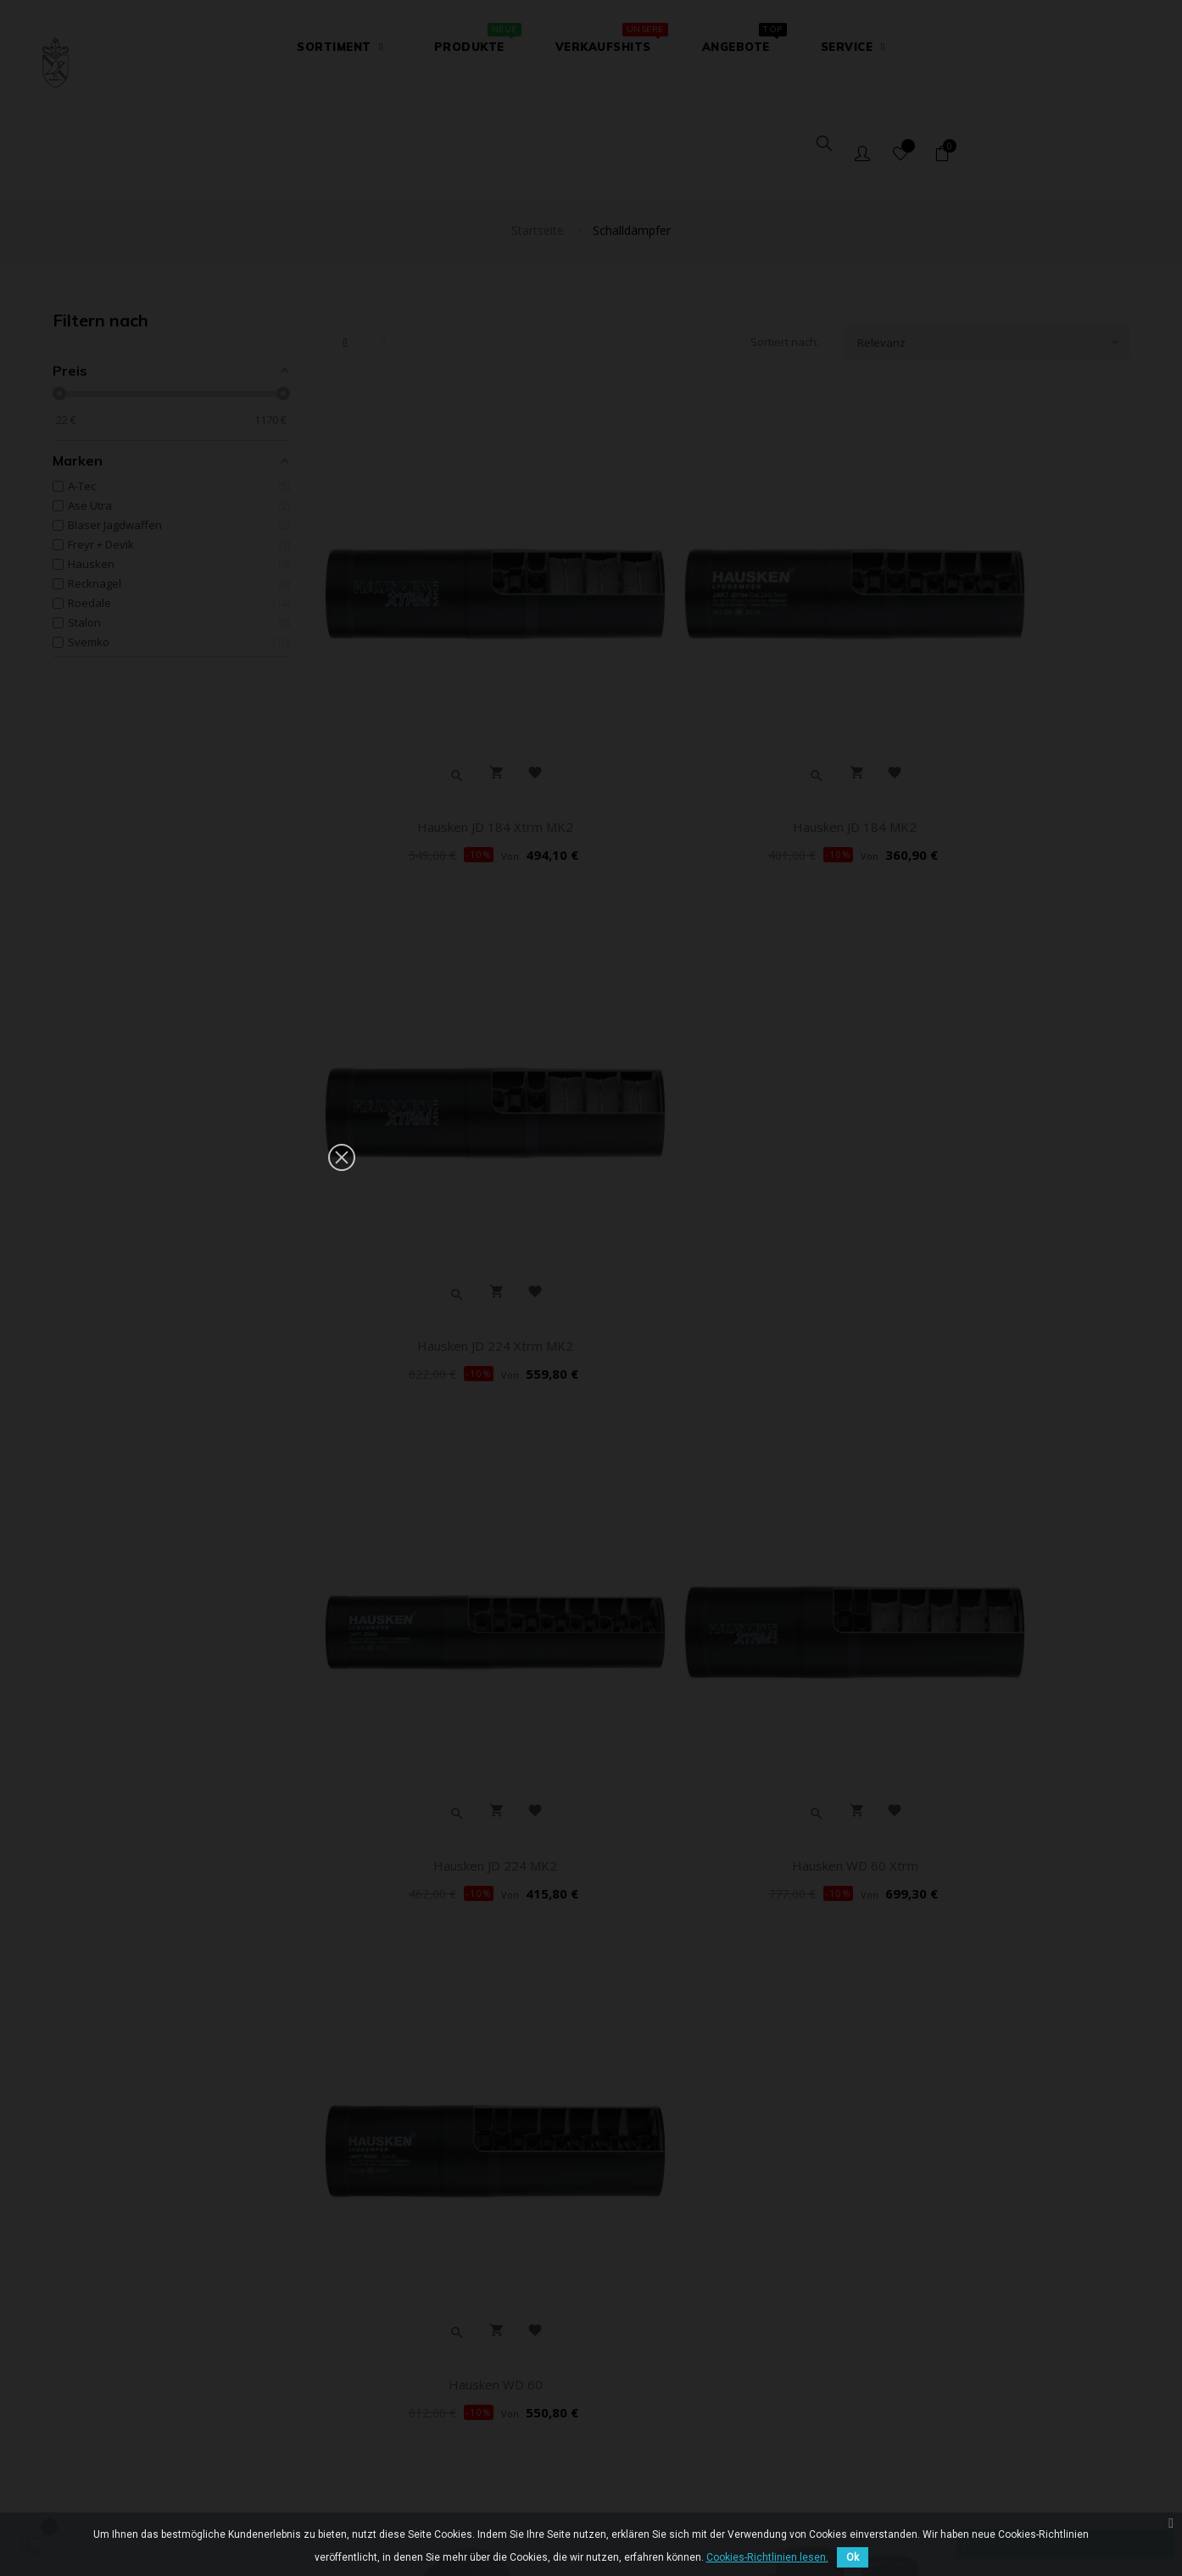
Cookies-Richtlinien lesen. (767, 2557)
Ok (852, 2557)
